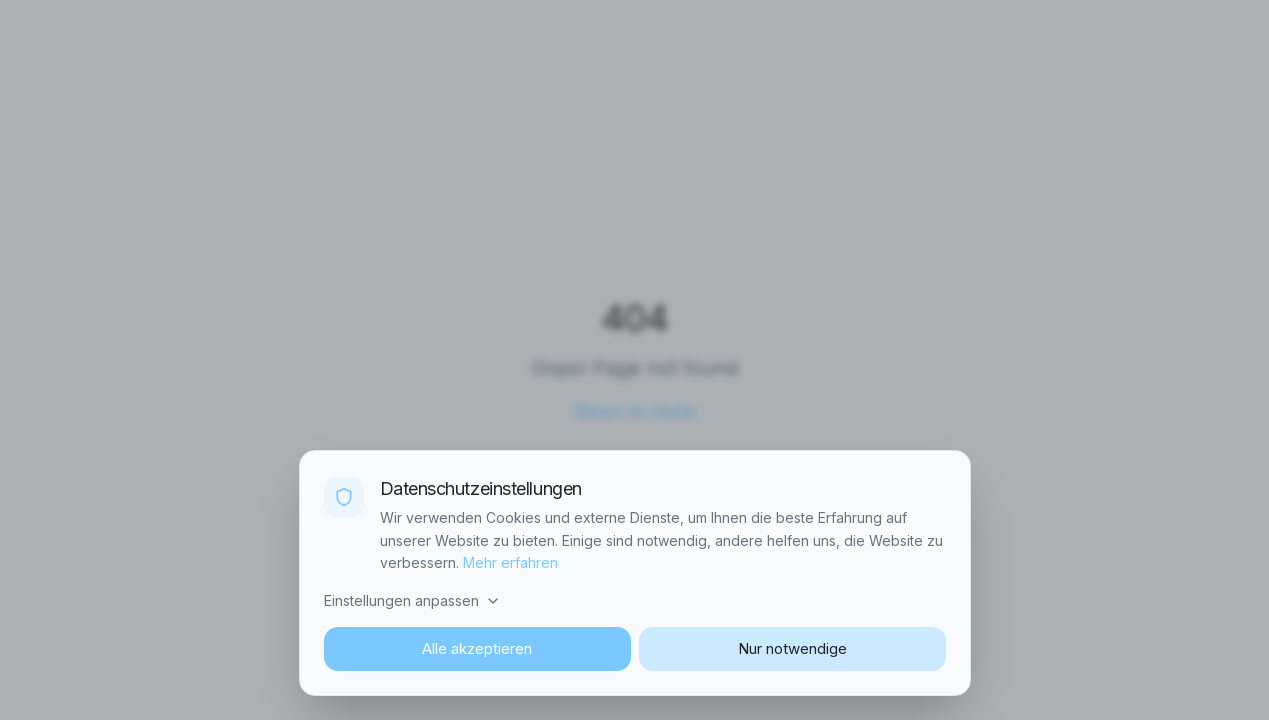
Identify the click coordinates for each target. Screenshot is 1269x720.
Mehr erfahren (510, 562)
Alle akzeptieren (477, 648)
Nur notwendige (792, 648)
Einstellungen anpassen (412, 600)
